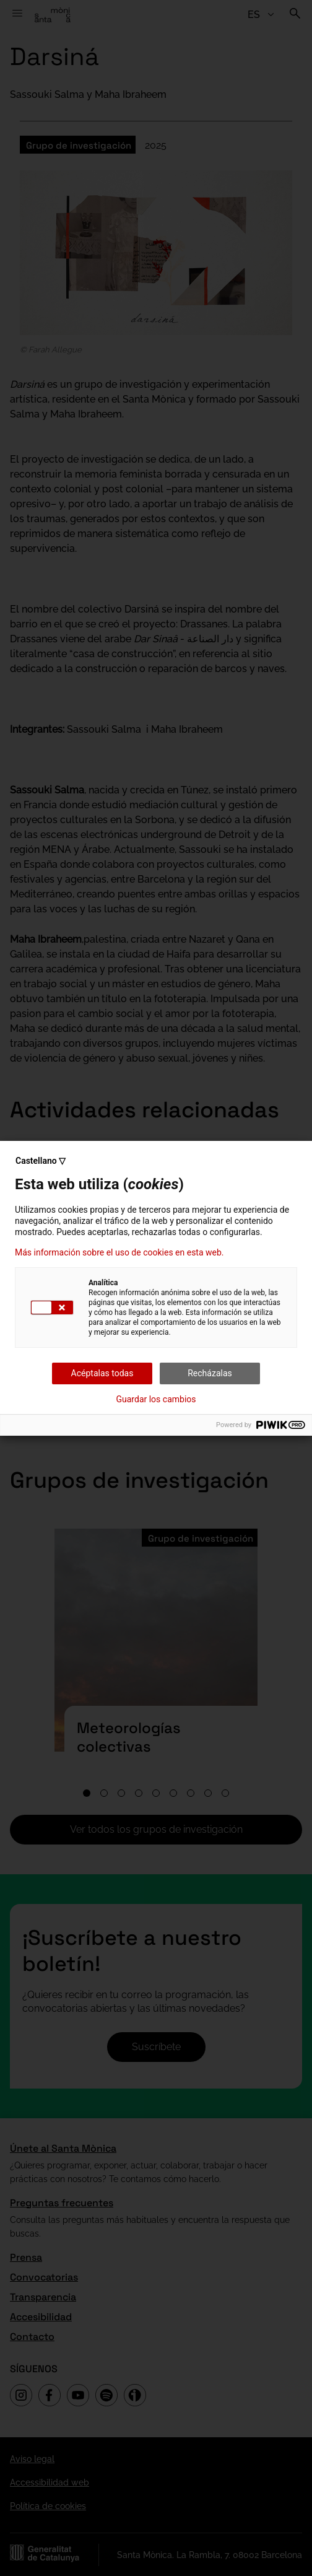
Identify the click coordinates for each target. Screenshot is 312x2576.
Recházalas (210, 1373)
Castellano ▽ (40, 1161)
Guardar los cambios (156, 1399)
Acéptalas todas (102, 1373)
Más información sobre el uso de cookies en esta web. (119, 1252)
